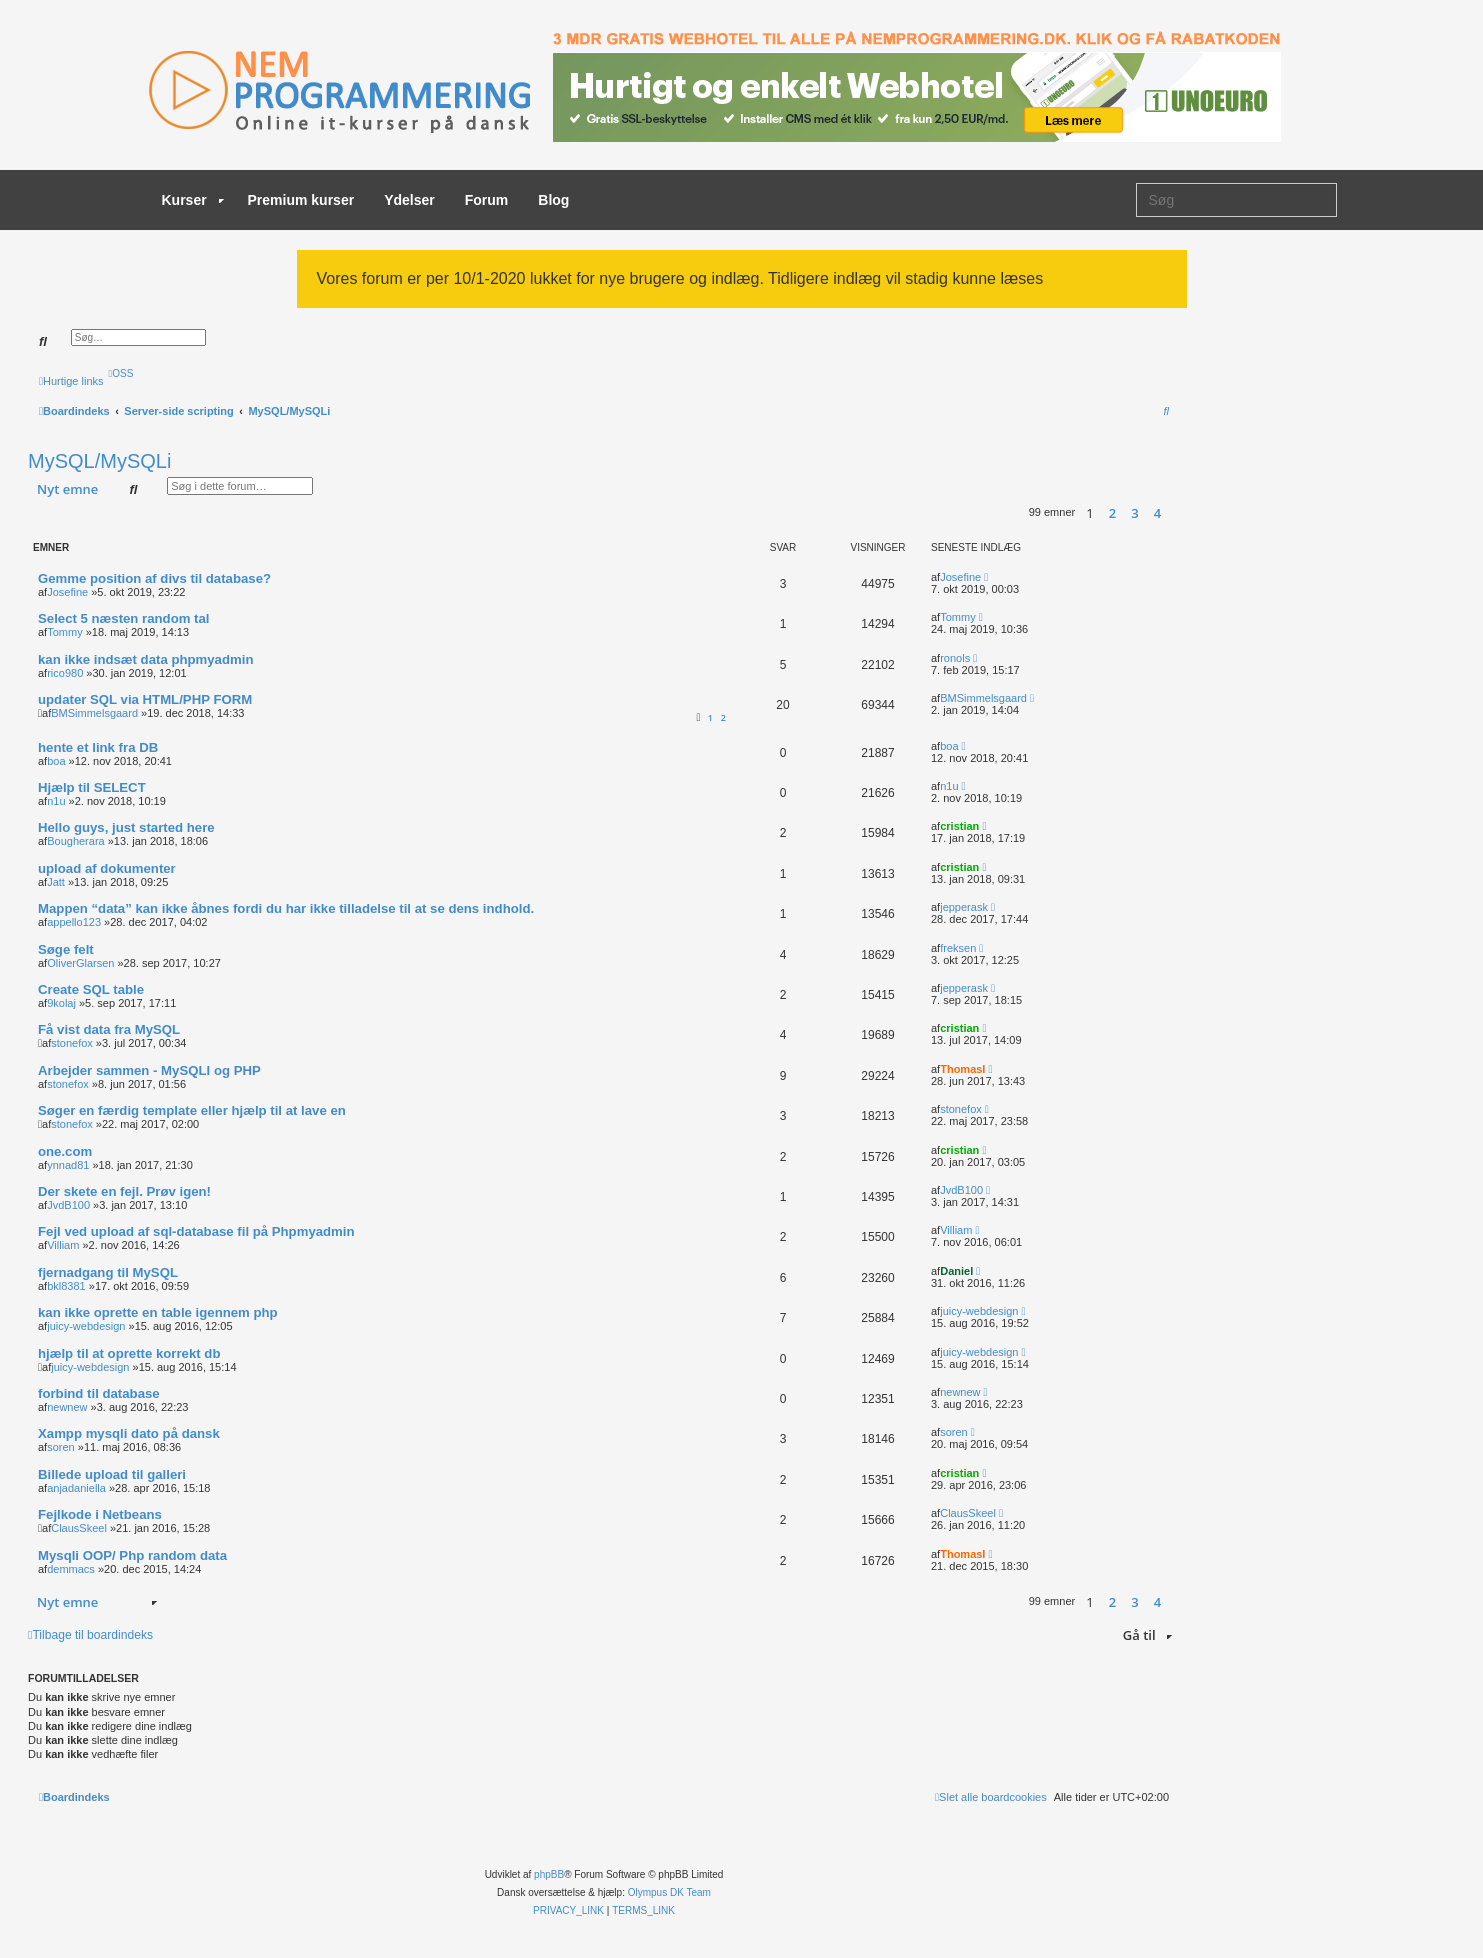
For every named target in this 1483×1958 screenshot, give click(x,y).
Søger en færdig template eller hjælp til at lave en (192, 1110)
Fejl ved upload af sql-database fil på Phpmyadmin (196, 1231)
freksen (958, 948)
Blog (553, 200)
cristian (959, 826)
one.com (65, 1151)
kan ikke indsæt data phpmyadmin (145, 659)
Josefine (67, 592)
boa (56, 761)
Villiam (63, 1245)
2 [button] (1112, 513)
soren (61, 1447)
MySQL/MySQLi (99, 461)
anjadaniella (76, 1488)
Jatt (56, 882)
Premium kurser (301, 200)
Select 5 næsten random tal (124, 618)
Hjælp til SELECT (92, 787)
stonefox (72, 1043)
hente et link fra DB (98, 747)
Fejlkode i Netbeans (100, 1514)
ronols (955, 658)
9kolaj (61, 1003)
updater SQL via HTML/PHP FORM (145, 699)
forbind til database (99, 1393)
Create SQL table (91, 989)
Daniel (956, 1271)
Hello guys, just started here (126, 827)
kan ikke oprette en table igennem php (158, 1312)
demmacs (71, 1569)
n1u (56, 801)
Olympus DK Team (669, 1892)
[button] (1175, 513)
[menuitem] (121, 373)
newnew (67, 1407)
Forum (487, 200)
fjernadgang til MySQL (108, 1272)
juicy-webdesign (86, 1326)
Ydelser (409, 200)
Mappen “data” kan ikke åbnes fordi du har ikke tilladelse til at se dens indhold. (286, 908)
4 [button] (1157, 513)
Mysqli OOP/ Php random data (132, 1555)
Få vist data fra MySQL (109, 1029)
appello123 (74, 922)
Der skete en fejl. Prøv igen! (124, 1191)
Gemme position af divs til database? (154, 578)
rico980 (65, 673)
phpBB (549, 1874)
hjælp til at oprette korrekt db (129, 1353)
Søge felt (66, 949)
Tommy (64, 632)
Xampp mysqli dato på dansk (129, 1433)
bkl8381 (66, 1286)
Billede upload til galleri (112, 1474)
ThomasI (962, 1069)
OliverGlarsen (80, 963)
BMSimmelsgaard (94, 713)
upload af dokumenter (107, 868)
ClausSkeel (79, 1528)
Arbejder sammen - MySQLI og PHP (149, 1070)
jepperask (964, 907)
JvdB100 (68, 1205)
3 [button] (1134, 513)
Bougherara (76, 841)
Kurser (193, 200)
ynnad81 (68, 1165)
